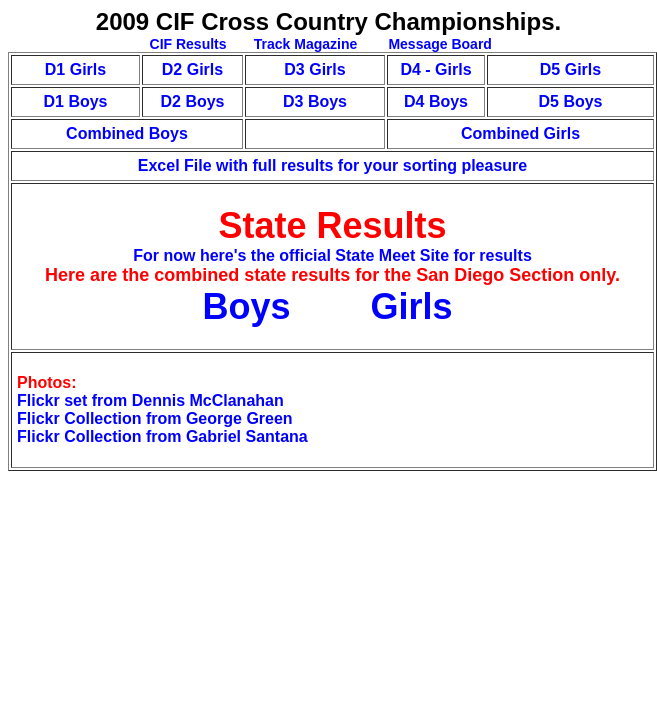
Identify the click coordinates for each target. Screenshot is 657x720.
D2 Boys (192, 101)
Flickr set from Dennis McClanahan (150, 400)
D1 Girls (75, 69)
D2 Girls (192, 69)
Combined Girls (520, 133)
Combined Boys (127, 133)
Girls (412, 306)
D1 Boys (75, 101)
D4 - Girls (435, 69)
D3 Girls (314, 69)
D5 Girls (570, 69)
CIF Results (188, 44)
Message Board (438, 44)
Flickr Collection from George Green (155, 418)
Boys (251, 306)
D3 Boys (315, 101)
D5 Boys (570, 101)
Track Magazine (306, 44)
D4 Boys (436, 101)
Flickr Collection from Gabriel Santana (162, 436)
